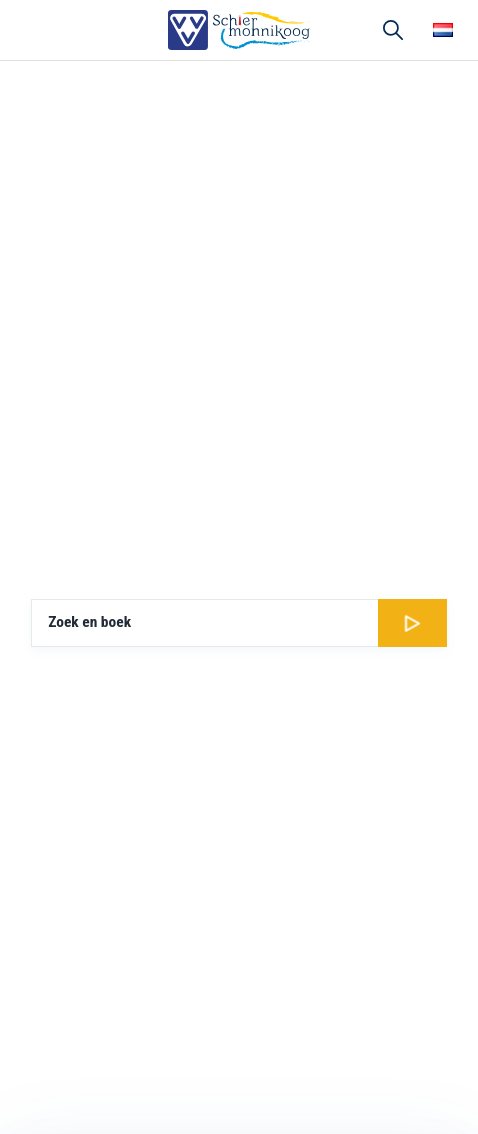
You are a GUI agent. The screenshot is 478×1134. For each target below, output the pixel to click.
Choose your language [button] (443, 30)
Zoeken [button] (393, 30)
